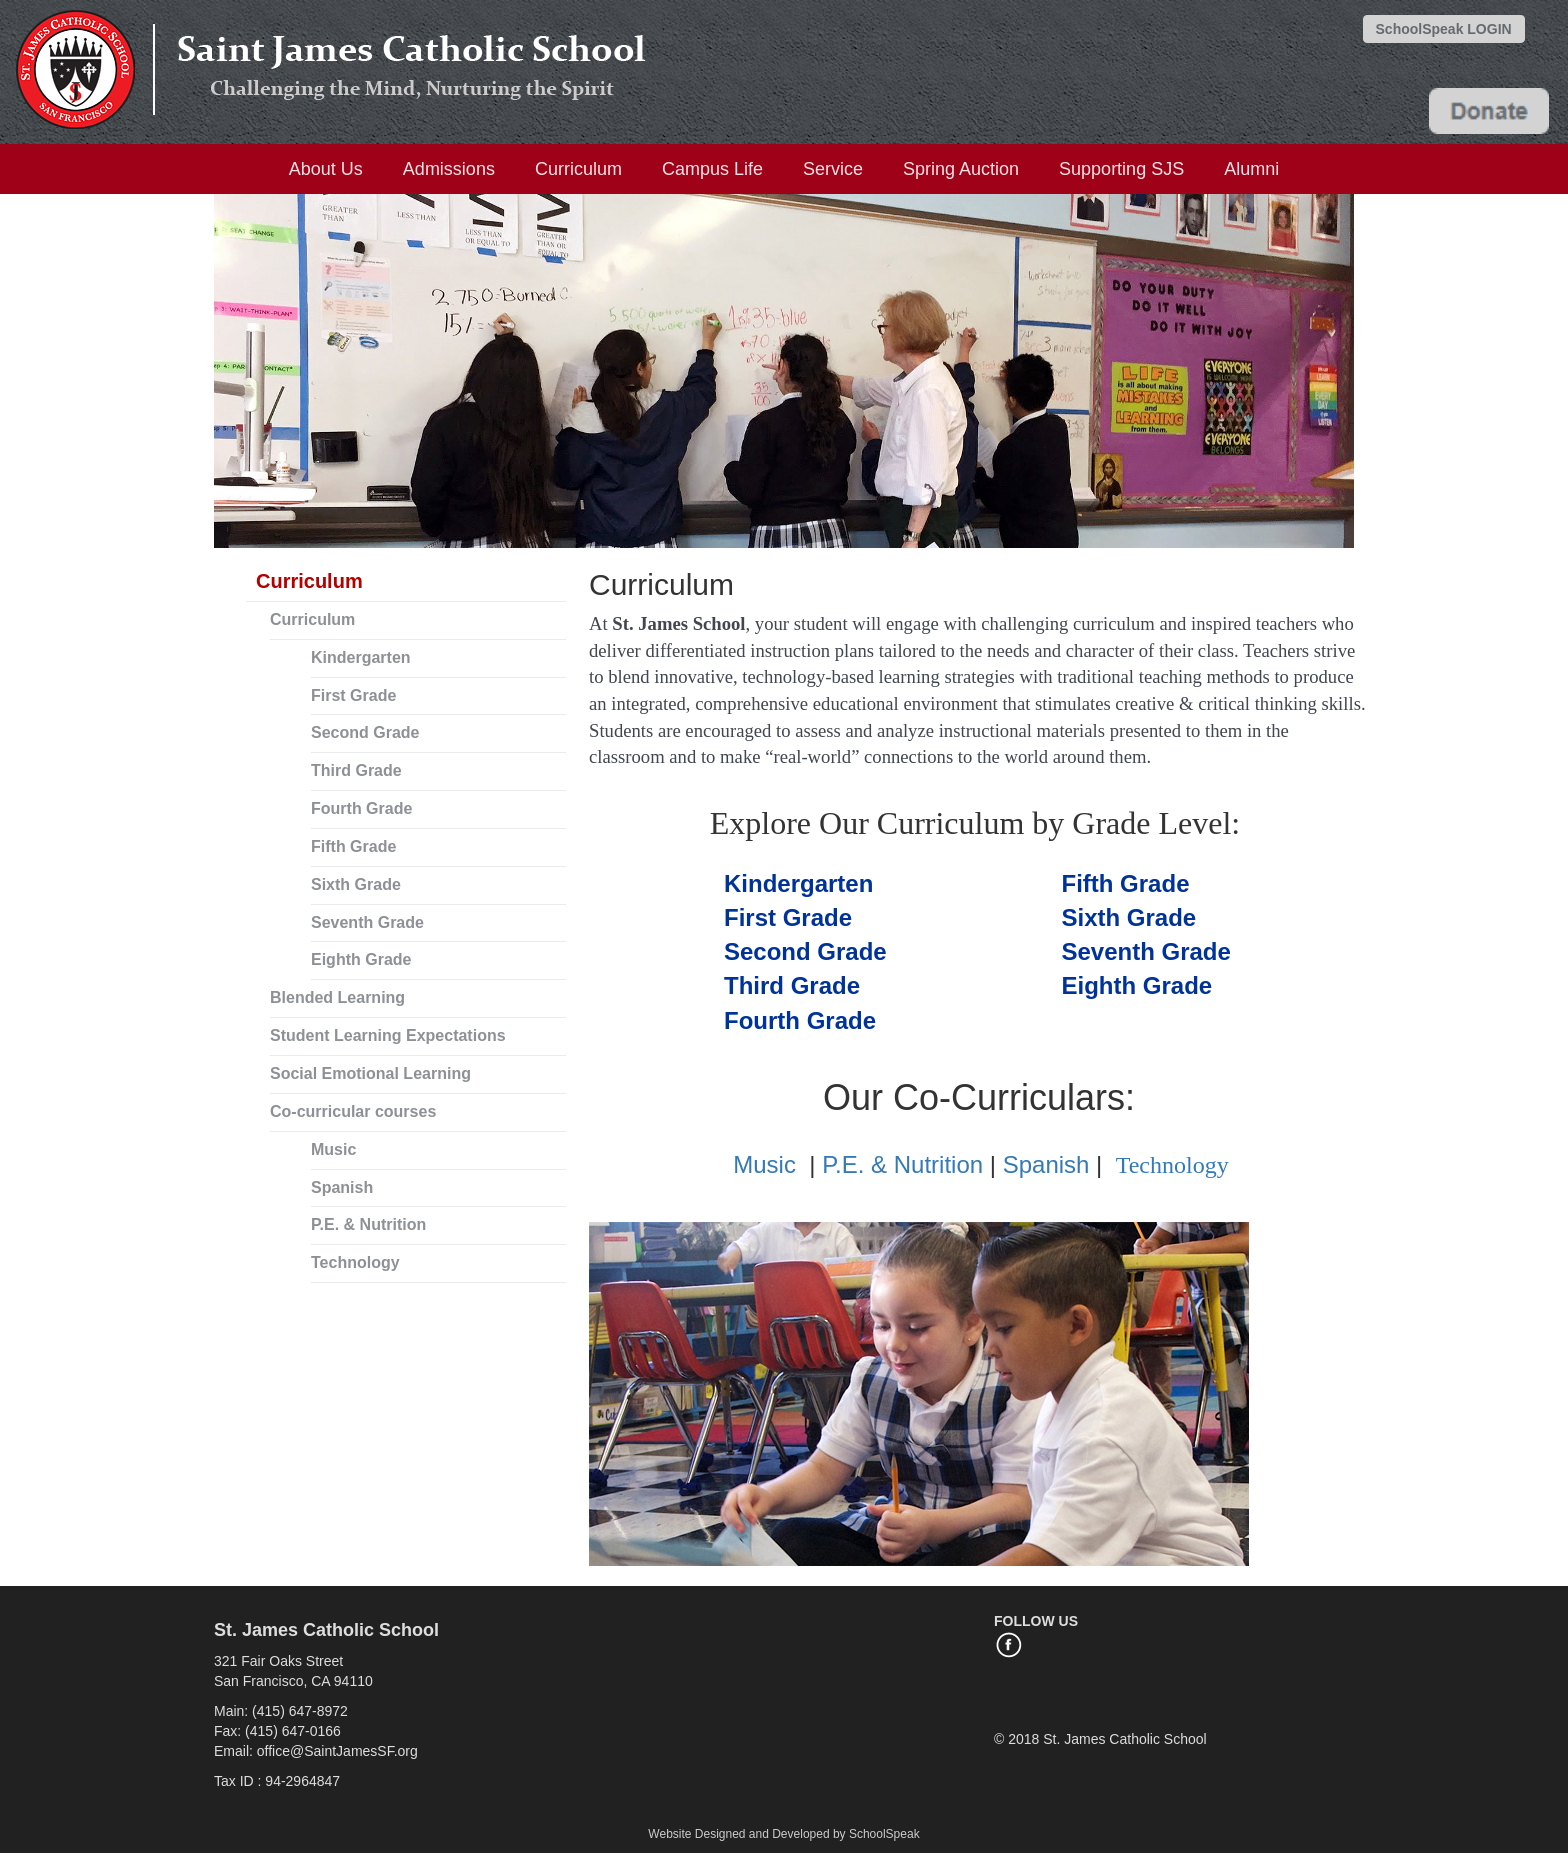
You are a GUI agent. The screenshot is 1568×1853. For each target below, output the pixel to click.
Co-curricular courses (353, 1111)
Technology (355, 1262)
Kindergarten (361, 657)
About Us (326, 169)
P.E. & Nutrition (368, 1224)
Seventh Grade (367, 922)
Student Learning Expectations (388, 1035)
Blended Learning (337, 997)
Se (805, 951)
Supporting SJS (1121, 169)
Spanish (342, 1187)
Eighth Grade (361, 959)
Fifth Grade (353, 846)
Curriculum (578, 169)
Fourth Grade (361, 808)
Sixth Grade (356, 884)
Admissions (449, 169)
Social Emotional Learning (370, 1073)
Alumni (1251, 169)
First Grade (353, 695)
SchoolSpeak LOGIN (1444, 29)
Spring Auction (961, 169)
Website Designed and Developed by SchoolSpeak (783, 1834)
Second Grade (365, 732)
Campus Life (712, 169)
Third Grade (356, 770)
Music (333, 1149)
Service (833, 169)
